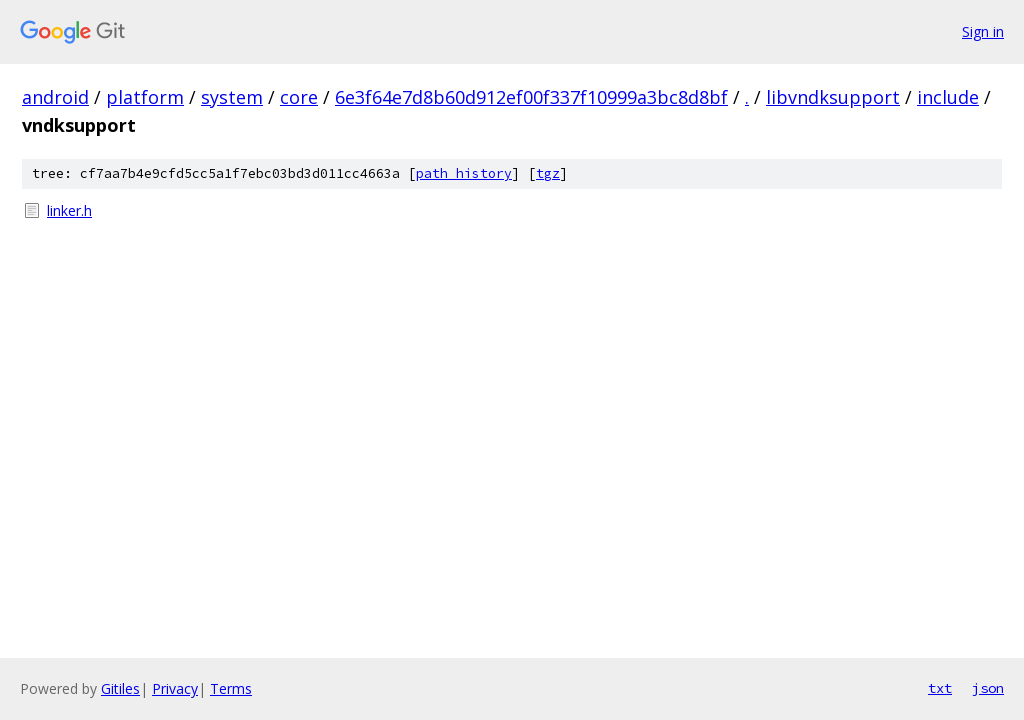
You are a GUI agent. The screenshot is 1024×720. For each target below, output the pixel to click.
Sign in (983, 31)
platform (145, 97)
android (55, 97)
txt (940, 688)
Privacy (175, 688)
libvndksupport (833, 97)
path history (464, 173)
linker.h (69, 210)
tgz (548, 173)
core (299, 97)
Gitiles (120, 688)
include (948, 97)
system (232, 97)
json (988, 688)
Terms (231, 688)
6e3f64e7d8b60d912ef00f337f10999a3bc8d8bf (531, 97)
